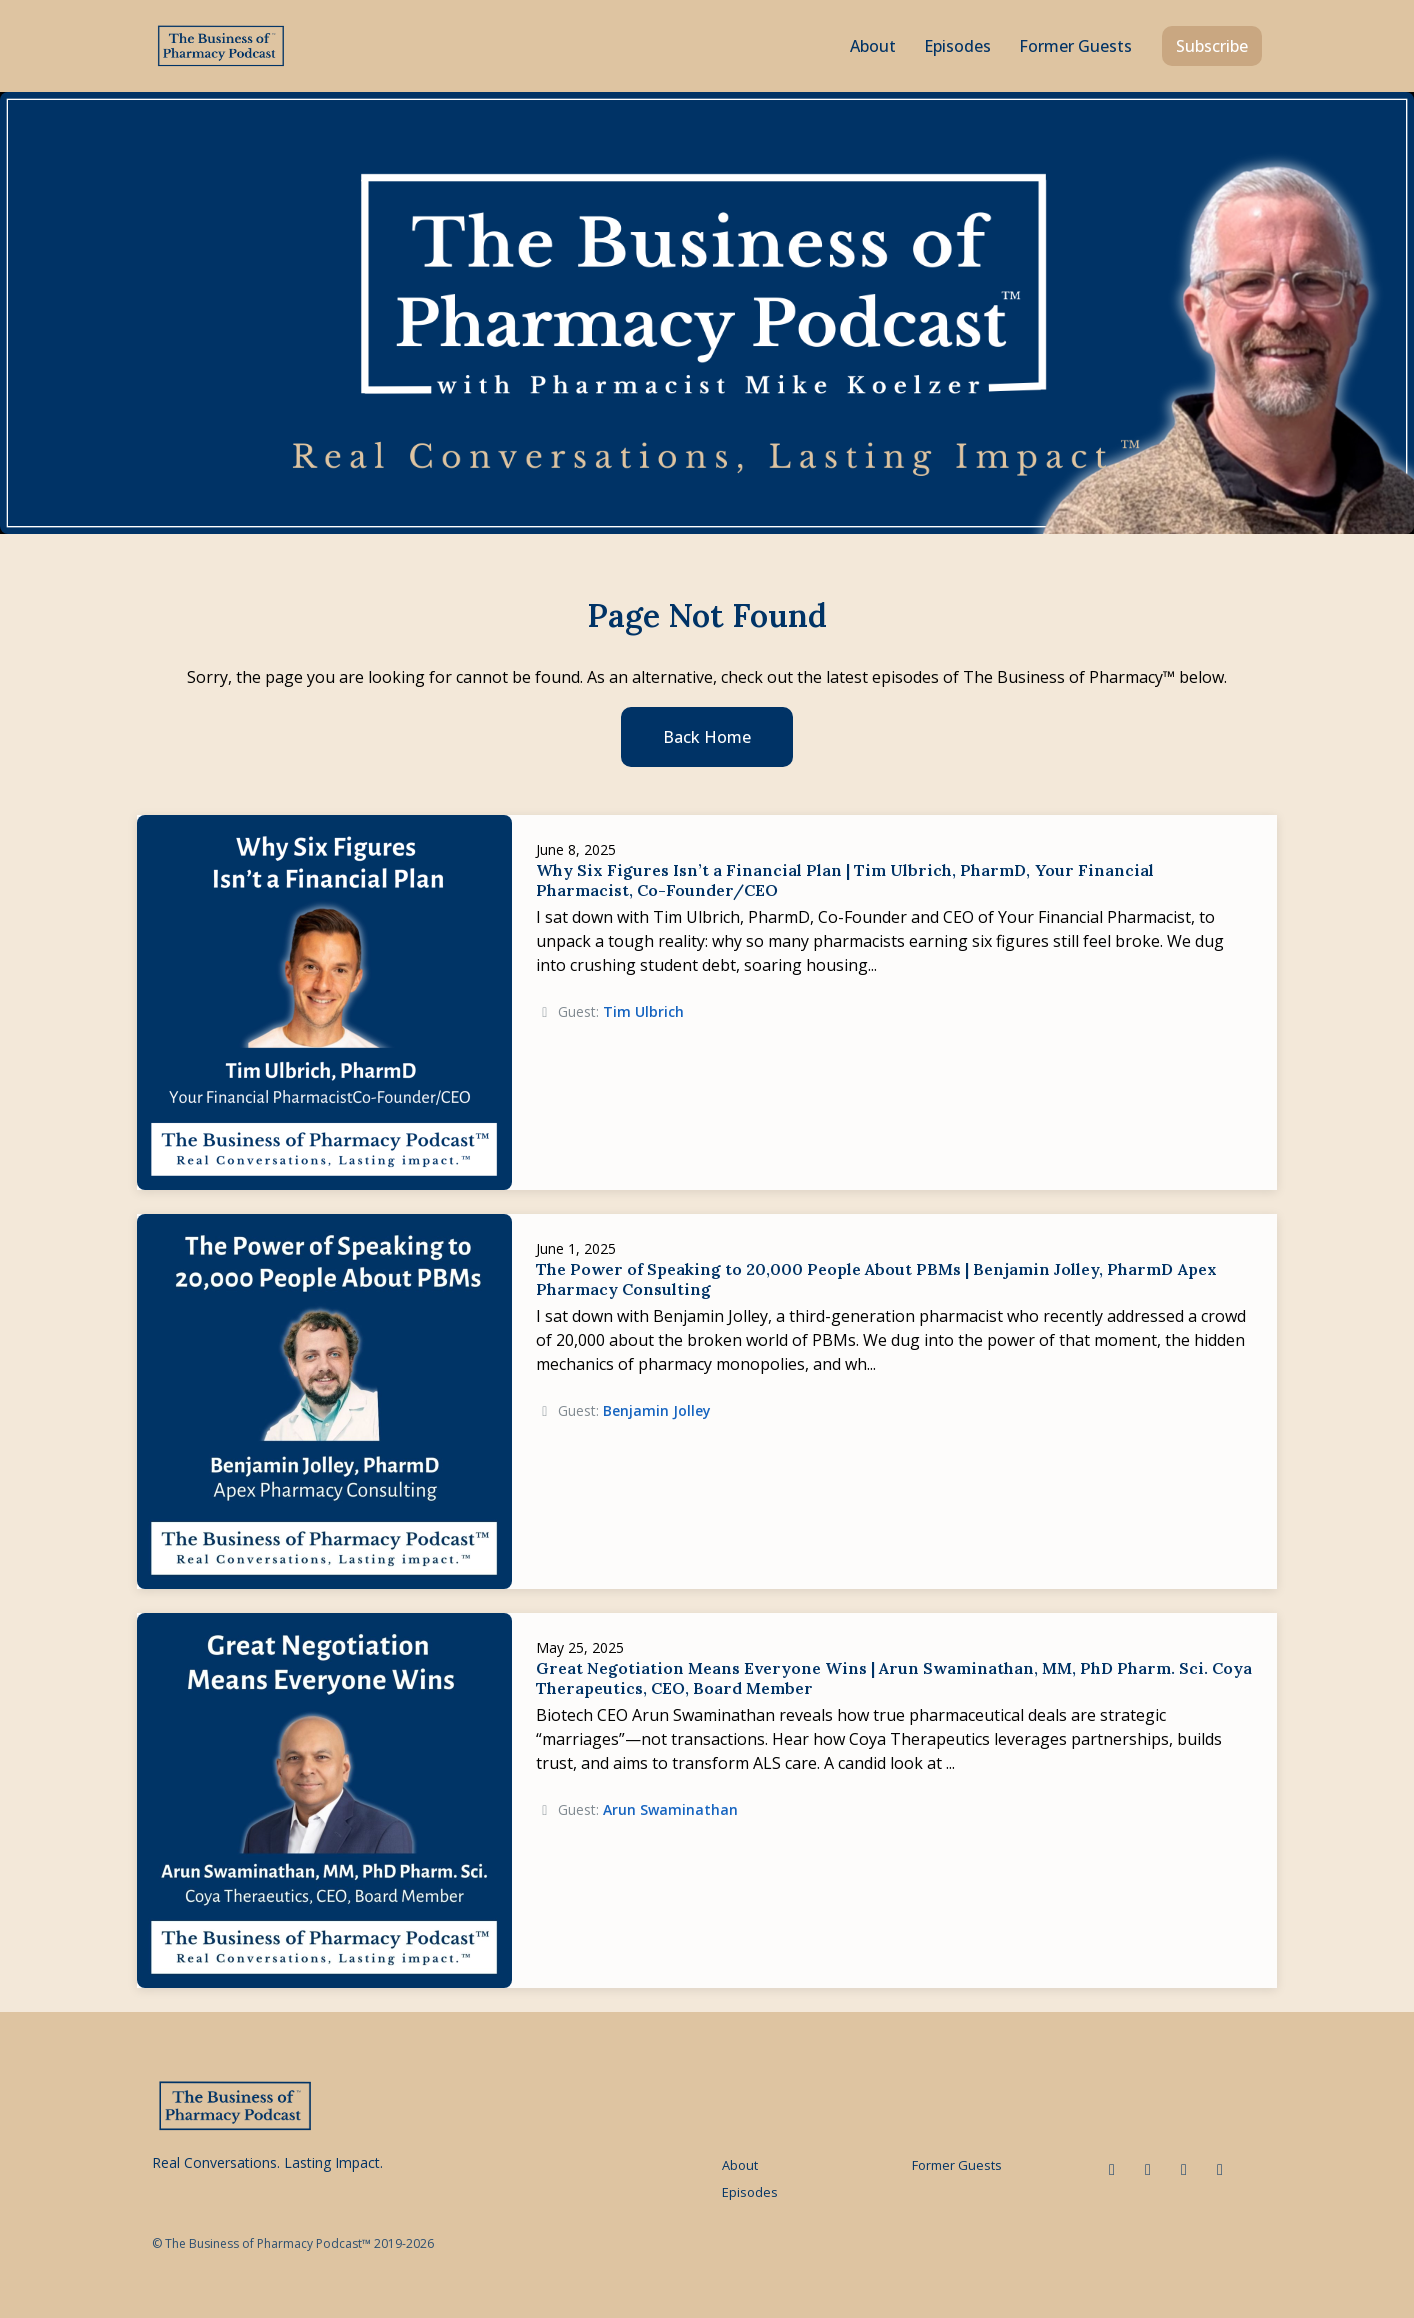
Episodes (957, 46)
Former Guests (1075, 46)
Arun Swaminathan (670, 1809)
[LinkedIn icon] (1112, 2169)
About (873, 46)
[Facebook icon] (1184, 2169)
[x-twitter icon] (1148, 2169)
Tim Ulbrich (643, 1011)
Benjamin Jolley (657, 1410)
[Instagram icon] (1220, 2169)
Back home (707, 737)
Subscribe (1212, 46)
